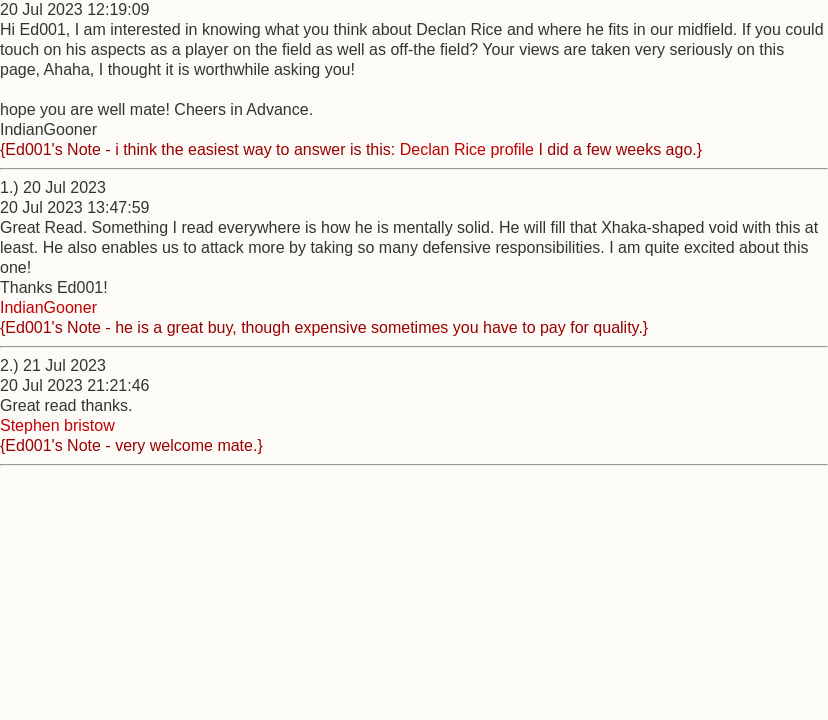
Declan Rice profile (467, 149)
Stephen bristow (57, 425)
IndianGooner (48, 307)
